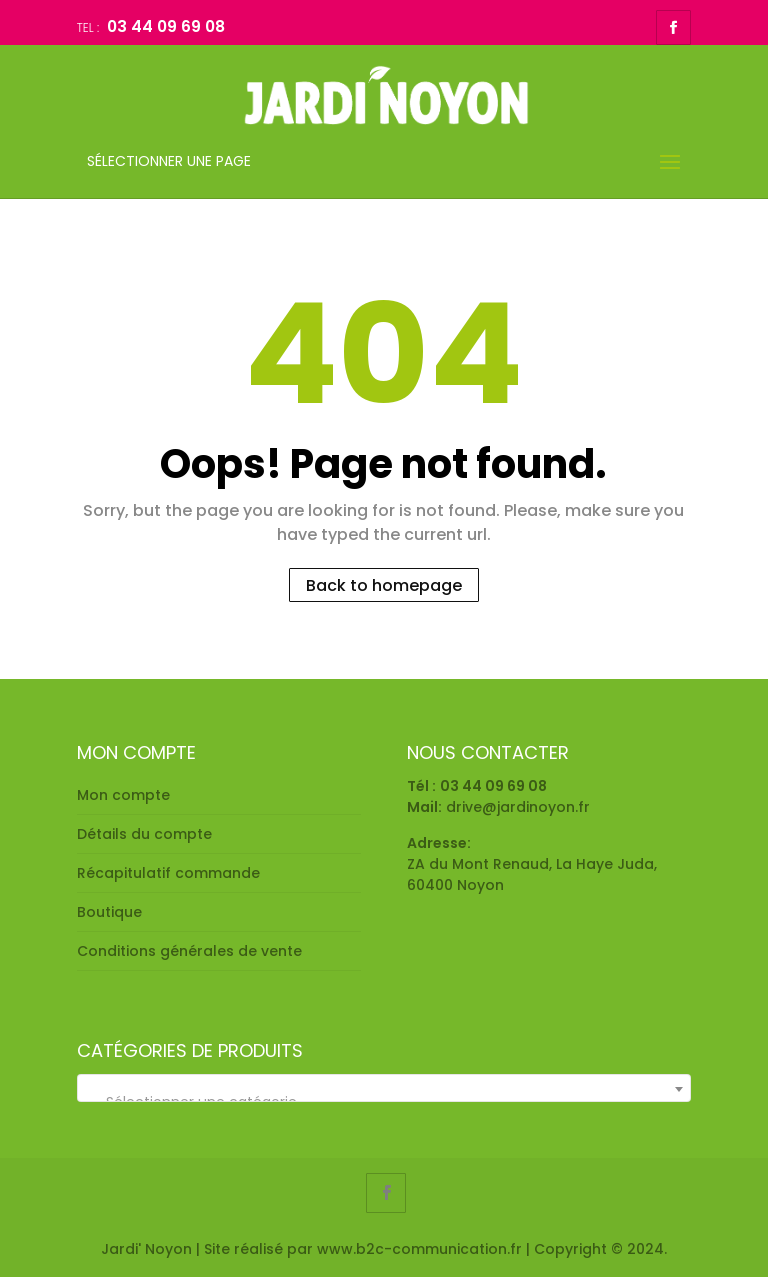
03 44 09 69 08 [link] (493, 786)
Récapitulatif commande (168, 873)
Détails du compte (144, 834)
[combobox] (384, 1088)
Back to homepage (384, 584)
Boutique (109, 912)
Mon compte (123, 795)
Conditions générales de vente (189, 951)
